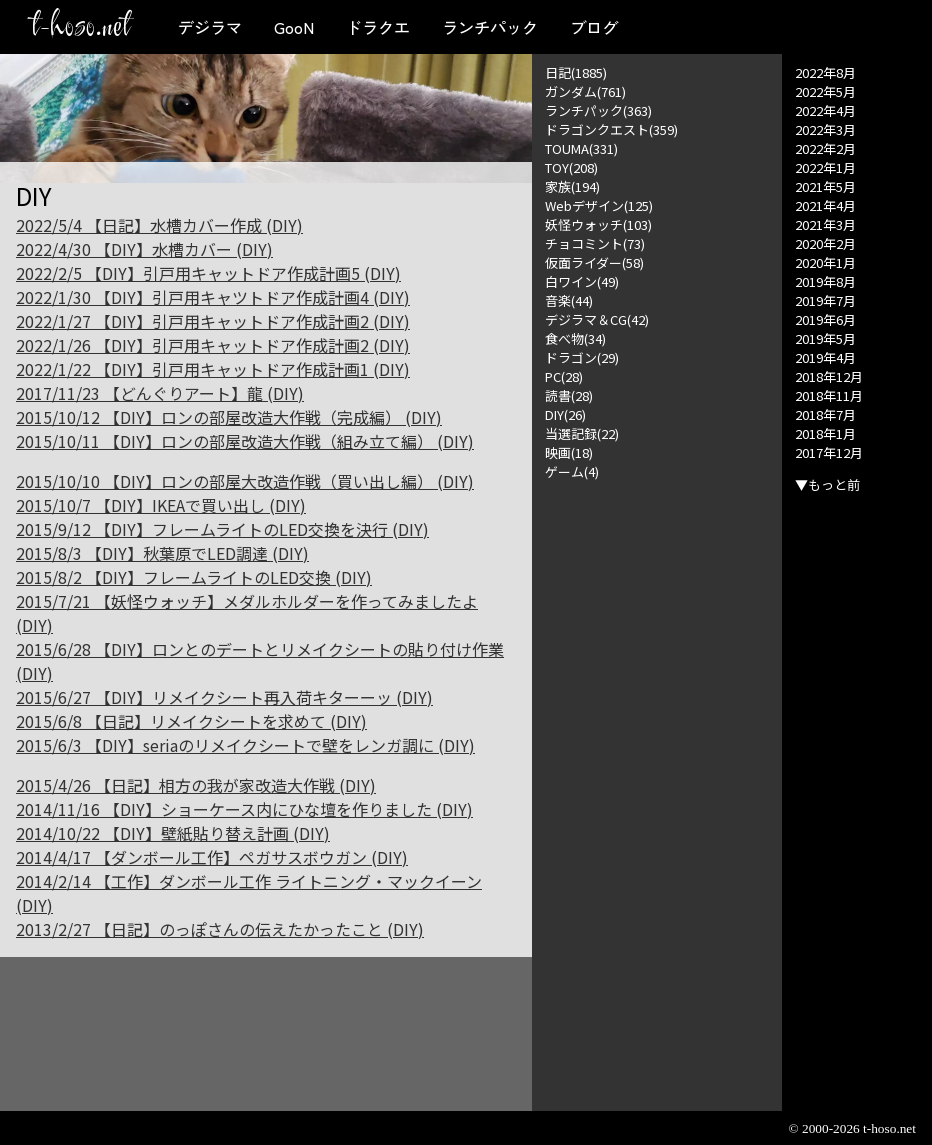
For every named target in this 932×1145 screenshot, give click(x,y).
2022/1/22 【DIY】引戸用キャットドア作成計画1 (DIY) (213, 369)
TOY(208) (571, 167)
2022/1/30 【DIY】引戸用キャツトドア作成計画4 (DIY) (213, 297)
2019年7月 (825, 300)
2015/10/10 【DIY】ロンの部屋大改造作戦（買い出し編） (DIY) (245, 481)
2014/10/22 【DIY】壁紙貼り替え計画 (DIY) (173, 833)
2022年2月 (825, 148)
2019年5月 (825, 338)
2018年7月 (825, 414)
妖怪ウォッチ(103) (598, 224)
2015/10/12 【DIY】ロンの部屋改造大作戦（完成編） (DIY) (229, 417)
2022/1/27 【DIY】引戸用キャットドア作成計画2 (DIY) (213, 321)
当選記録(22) (582, 433)
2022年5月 (825, 91)
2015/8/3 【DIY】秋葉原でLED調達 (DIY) (162, 553)
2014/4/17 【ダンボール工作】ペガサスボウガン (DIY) (212, 857)
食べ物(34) (575, 338)
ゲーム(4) (572, 471)
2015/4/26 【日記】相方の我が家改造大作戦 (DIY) (196, 785)
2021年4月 (825, 205)
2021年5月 (825, 186)
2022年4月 (825, 110)
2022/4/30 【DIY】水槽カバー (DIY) (144, 249)
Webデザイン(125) (599, 205)
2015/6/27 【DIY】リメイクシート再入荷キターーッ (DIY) (224, 697)
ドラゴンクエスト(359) (611, 129)
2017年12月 (829, 452)
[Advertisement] (657, 781)
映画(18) (569, 452)
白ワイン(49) (582, 281)
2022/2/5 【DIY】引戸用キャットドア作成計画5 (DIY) (208, 273)
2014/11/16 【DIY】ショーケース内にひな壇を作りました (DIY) (244, 809)
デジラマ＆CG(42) (597, 319)
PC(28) (564, 376)
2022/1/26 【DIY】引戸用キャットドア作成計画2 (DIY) (213, 345)
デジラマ (210, 27)
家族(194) (572, 186)
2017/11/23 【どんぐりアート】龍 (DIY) (160, 393)
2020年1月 (825, 262)
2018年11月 (829, 395)
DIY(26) (565, 414)
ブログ (594, 27)
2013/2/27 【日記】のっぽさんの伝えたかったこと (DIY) (220, 929)
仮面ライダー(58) (594, 262)
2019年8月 (825, 281)
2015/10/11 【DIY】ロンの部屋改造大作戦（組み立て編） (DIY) (245, 441)
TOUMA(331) (581, 148)
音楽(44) (569, 300)
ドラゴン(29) (582, 357)
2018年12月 (829, 376)
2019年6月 (825, 319)
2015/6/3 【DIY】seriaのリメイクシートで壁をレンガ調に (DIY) (245, 745)
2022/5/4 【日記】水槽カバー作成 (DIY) (159, 225)
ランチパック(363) (598, 110)
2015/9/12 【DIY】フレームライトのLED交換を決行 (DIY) (222, 529)
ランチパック (490, 27)
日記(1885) (576, 72)
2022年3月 (825, 129)
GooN (294, 27)
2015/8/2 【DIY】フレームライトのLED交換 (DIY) (194, 577)
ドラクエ (378, 27)
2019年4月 (825, 357)
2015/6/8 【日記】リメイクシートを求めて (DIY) (191, 721)
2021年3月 (825, 224)
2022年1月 (825, 167)
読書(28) (569, 395)
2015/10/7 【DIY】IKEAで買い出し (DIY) (161, 505)
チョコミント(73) (595, 243)
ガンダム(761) (585, 91)
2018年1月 (825, 433)
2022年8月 (825, 72)
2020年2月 (825, 243)
